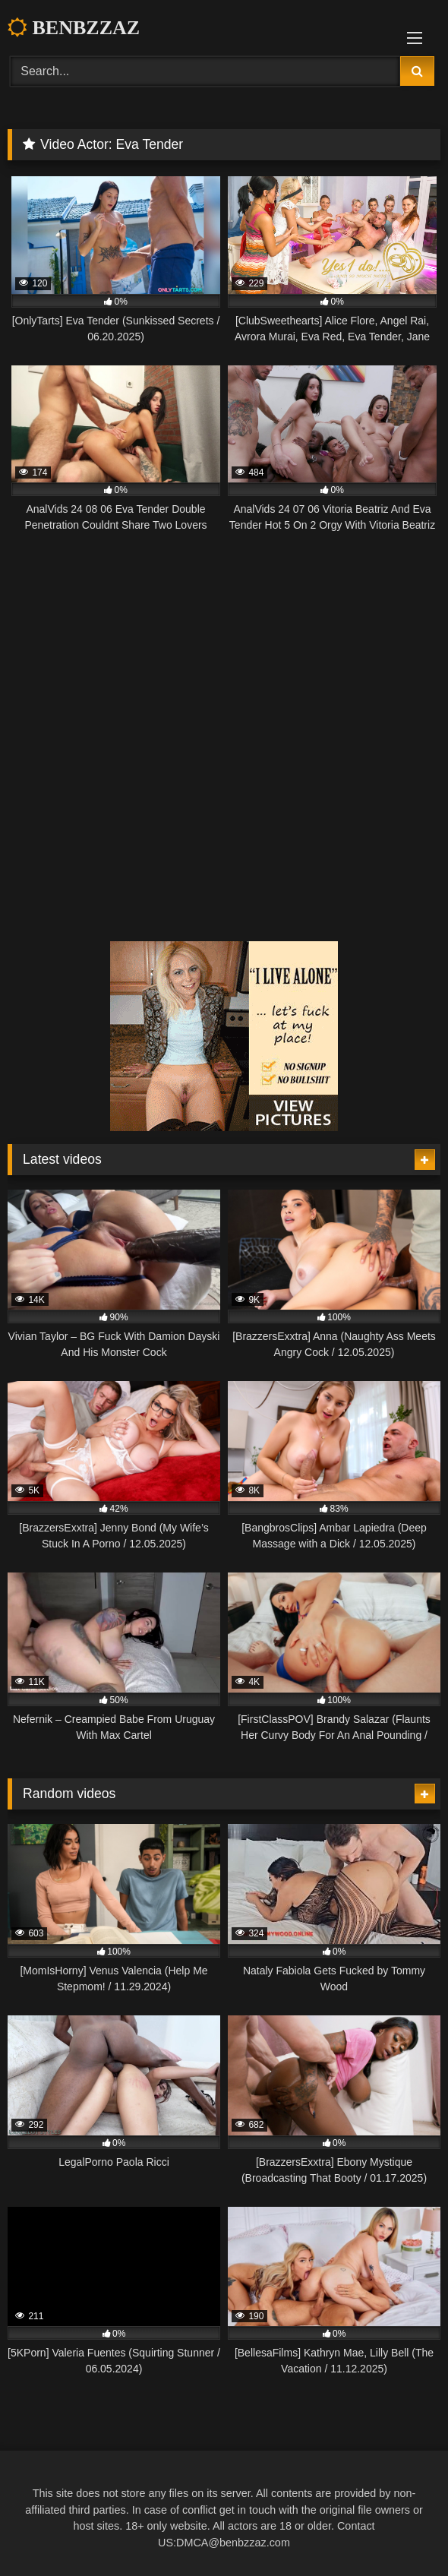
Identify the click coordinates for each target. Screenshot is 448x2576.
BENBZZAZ (74, 28)
